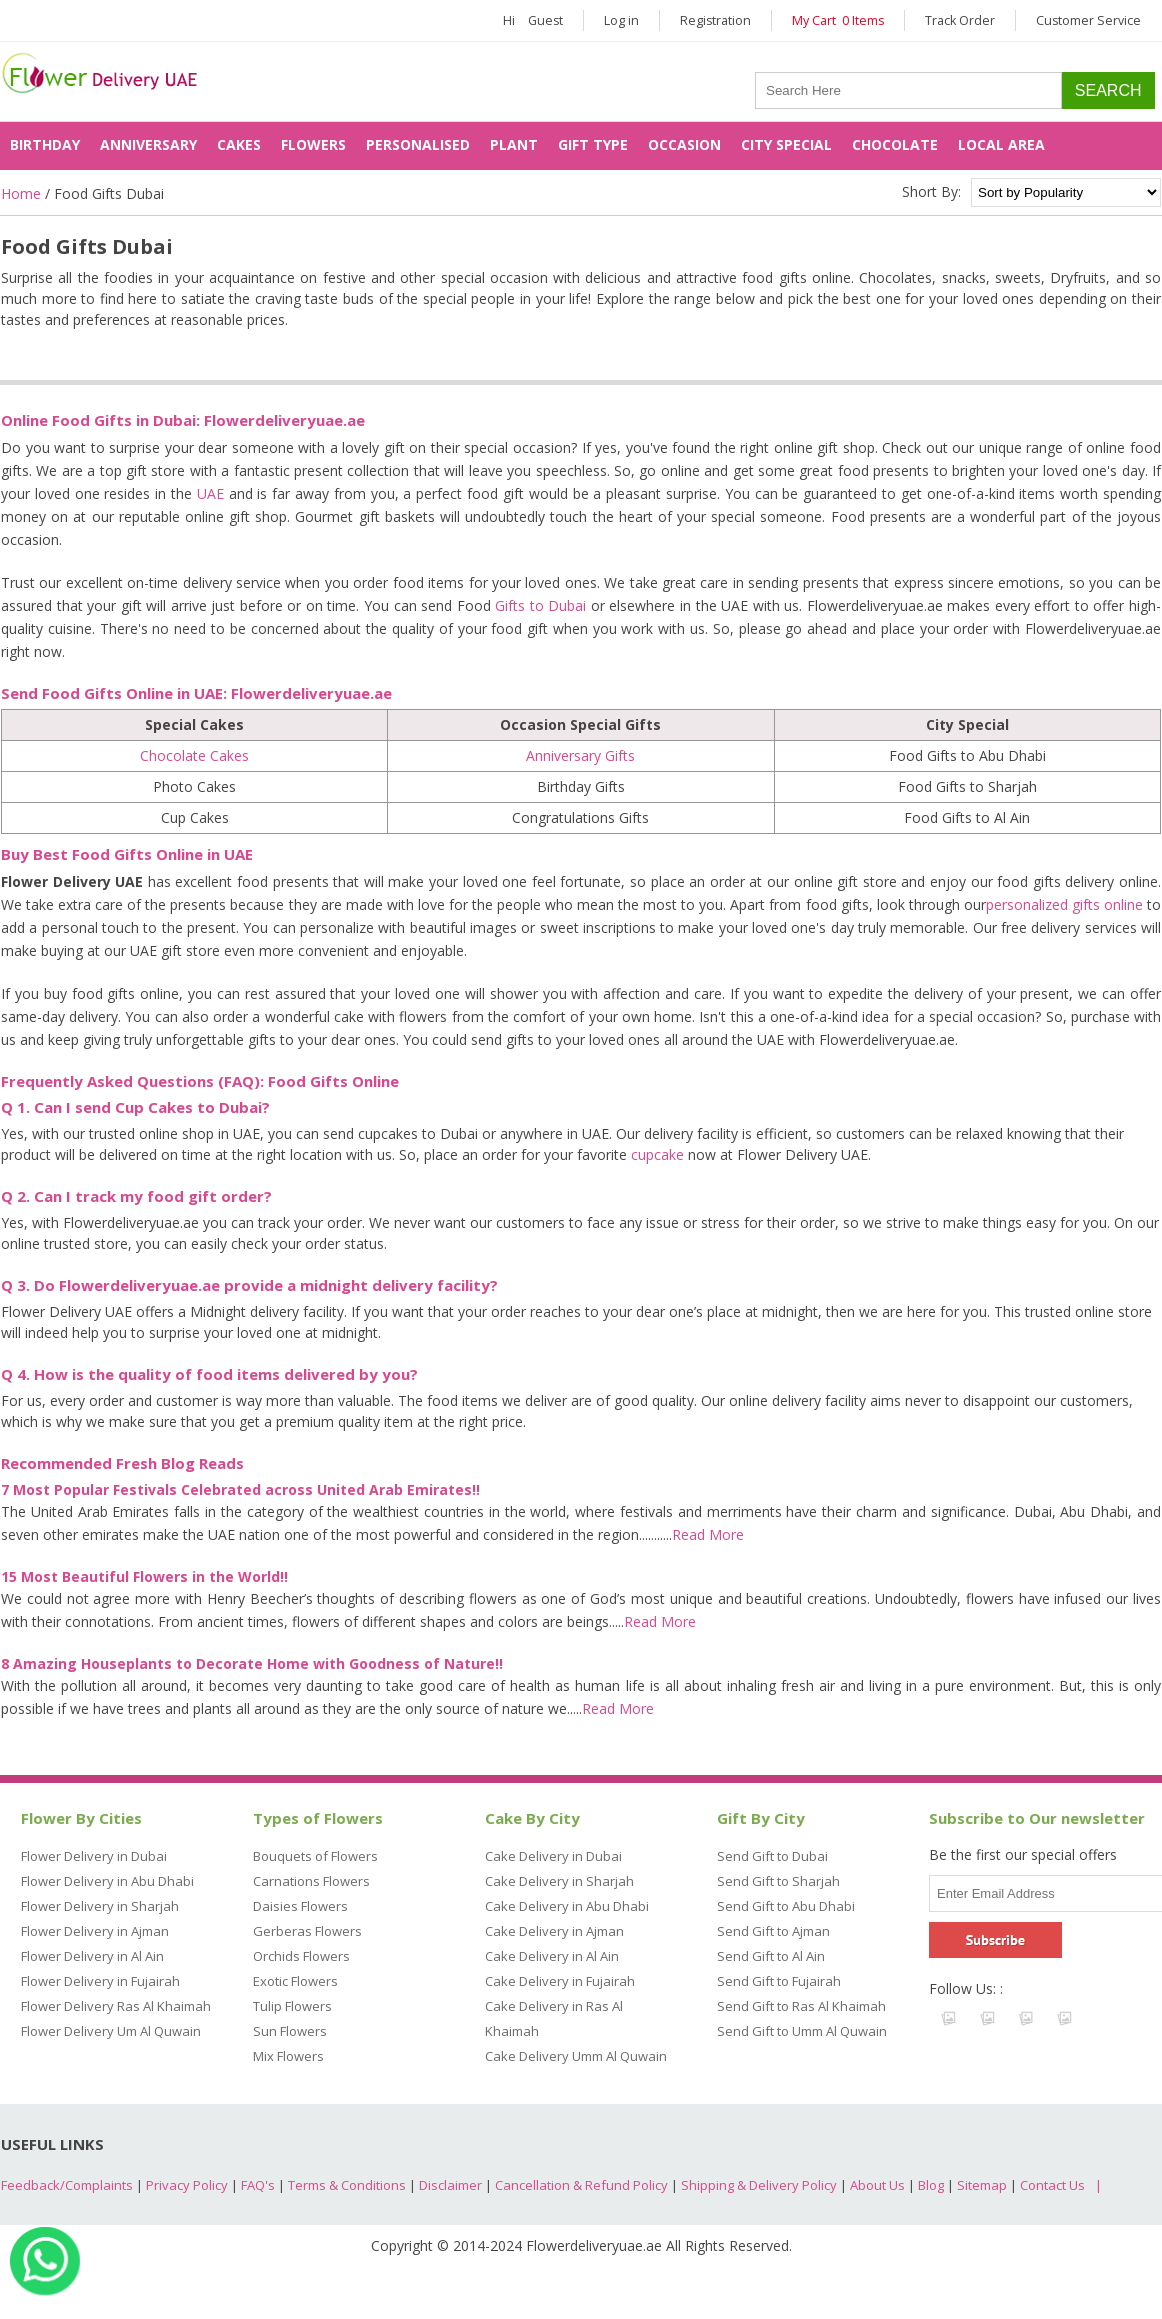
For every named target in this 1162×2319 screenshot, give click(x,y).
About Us (877, 2185)
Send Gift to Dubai (772, 1856)
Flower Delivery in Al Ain (92, 1956)
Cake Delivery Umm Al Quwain (576, 2056)
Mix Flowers (288, 2056)
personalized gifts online (1064, 904)
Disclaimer (450, 2185)
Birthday (45, 144)
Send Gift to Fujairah (779, 1981)
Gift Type (593, 144)
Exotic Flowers (295, 1981)
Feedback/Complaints (67, 2185)
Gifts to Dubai (540, 605)
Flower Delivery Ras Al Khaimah (116, 2006)
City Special (786, 144)
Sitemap (982, 2185)
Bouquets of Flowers (315, 1856)
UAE (210, 493)
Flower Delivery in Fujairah (100, 1981)
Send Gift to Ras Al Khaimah (801, 2006)
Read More (708, 1534)
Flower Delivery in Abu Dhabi (107, 1881)
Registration (715, 20)
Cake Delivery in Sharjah (559, 1881)
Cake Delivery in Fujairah (560, 1981)
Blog (931, 2185)
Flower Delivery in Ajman (95, 1931)
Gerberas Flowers (307, 1931)
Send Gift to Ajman (773, 1931)
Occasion (684, 144)
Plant (514, 144)
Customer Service (1088, 20)
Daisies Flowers (300, 1906)
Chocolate (895, 144)
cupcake (657, 1154)
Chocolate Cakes (194, 755)
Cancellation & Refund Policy (581, 2185)
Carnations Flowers (311, 1881)
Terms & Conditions (347, 2185)
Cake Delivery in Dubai (553, 1856)
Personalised (418, 144)
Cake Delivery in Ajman (554, 1931)
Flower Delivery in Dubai (94, 1856)
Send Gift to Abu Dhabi (786, 1906)
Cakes (239, 144)
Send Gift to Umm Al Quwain (802, 2031)
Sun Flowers (290, 2031)
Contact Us (1052, 2185)
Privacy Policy (187, 2185)
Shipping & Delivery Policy (759, 2185)
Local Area (1001, 144)
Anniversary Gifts (580, 755)
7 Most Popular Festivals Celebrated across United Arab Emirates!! (240, 1489)
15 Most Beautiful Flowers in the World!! (144, 1576)
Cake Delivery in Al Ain (552, 1956)
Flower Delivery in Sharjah (100, 1906)
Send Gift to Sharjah (778, 1881)
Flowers (313, 144)
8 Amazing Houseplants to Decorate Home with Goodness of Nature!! (252, 1663)
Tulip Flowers (292, 2006)
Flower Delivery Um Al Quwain (111, 2031)
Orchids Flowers (301, 1956)
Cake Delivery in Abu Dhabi (567, 1906)
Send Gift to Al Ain (771, 1956)
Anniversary (148, 144)
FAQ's (258, 2185)
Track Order (960, 20)
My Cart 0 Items (838, 20)
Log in (621, 20)
